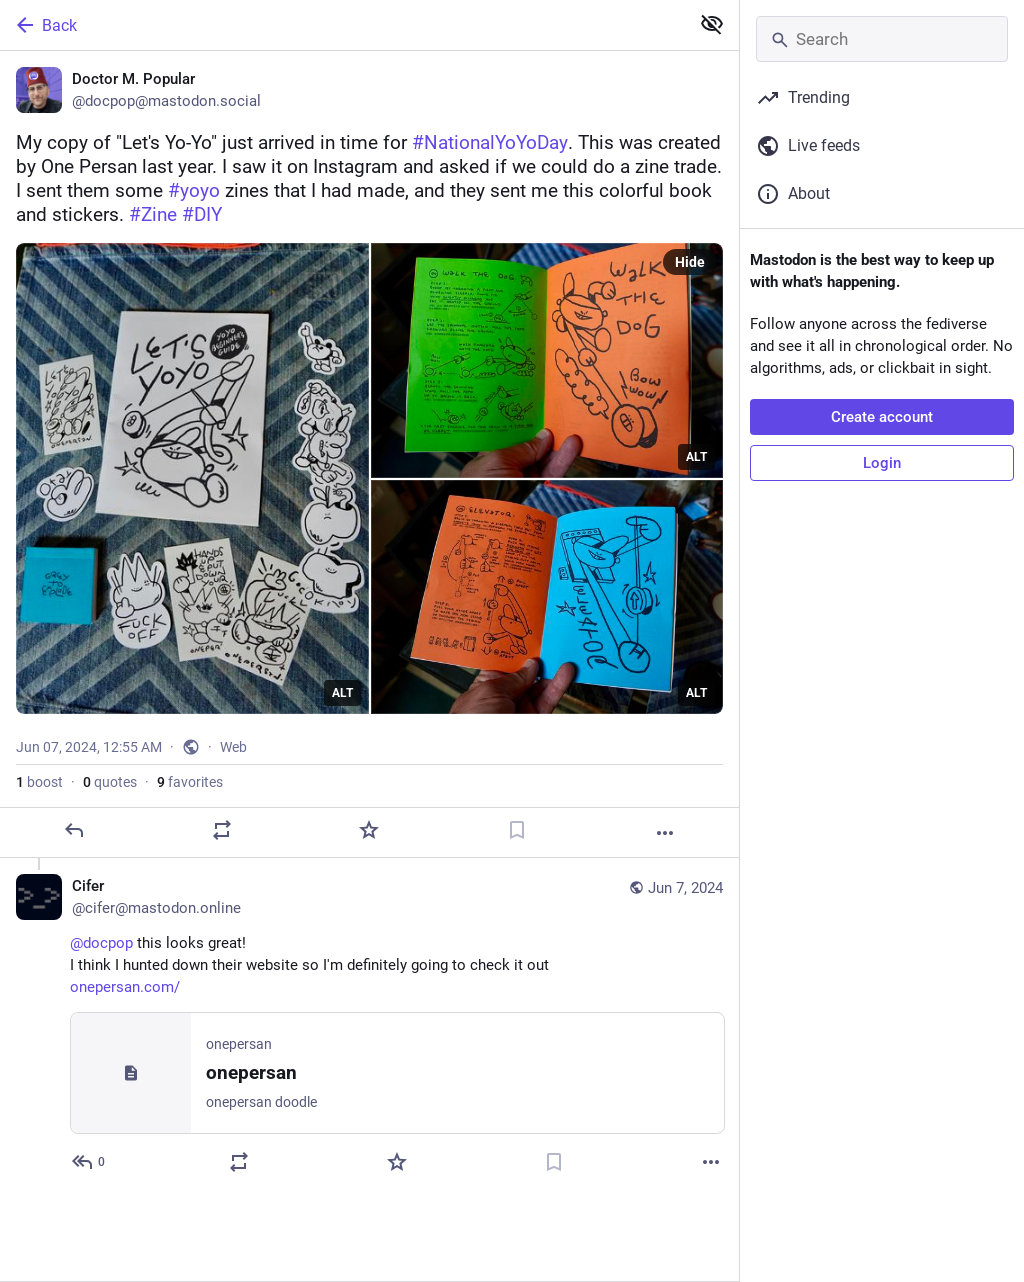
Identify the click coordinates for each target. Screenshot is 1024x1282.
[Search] (882, 39)
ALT (342, 693)
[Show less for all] (712, 24)
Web (233, 747)
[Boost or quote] (222, 830)
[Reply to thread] (89, 1162)
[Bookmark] (517, 830)
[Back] (342, 25)
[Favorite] (369, 830)
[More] (665, 833)
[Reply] (74, 830)
